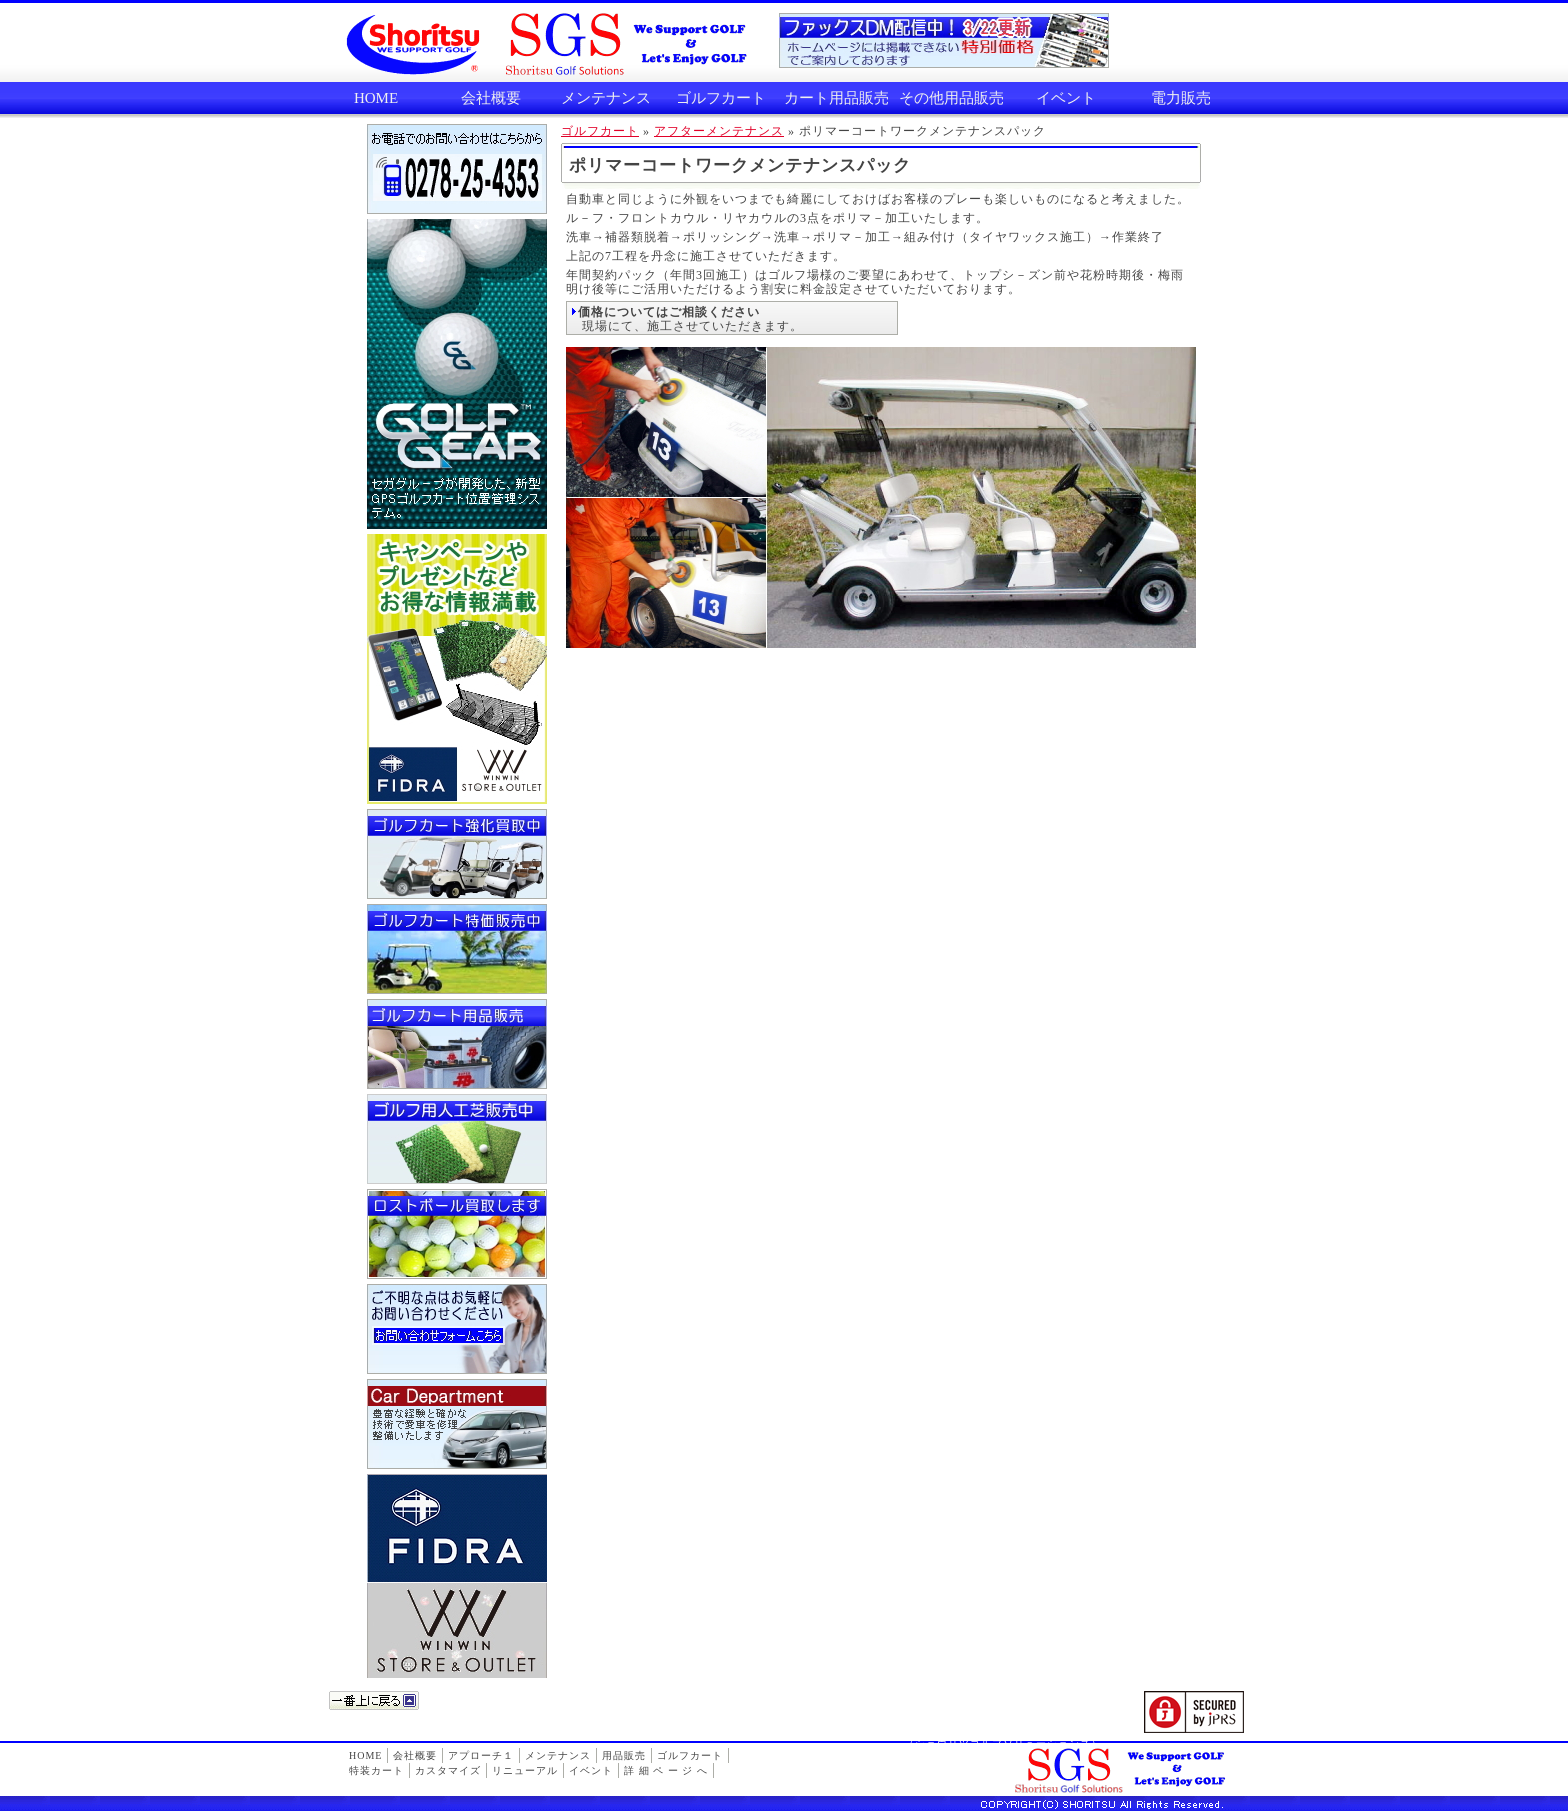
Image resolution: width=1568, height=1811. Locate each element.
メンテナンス (606, 98)
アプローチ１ (481, 1755)
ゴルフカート (721, 98)
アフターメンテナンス (719, 131)
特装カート (376, 1770)
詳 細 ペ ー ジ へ (666, 1770)
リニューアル (525, 1770)
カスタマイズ (448, 1770)
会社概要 (491, 98)
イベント (1066, 98)
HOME (376, 98)
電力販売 (1181, 98)
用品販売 (624, 1755)
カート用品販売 (836, 98)
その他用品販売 (951, 98)
